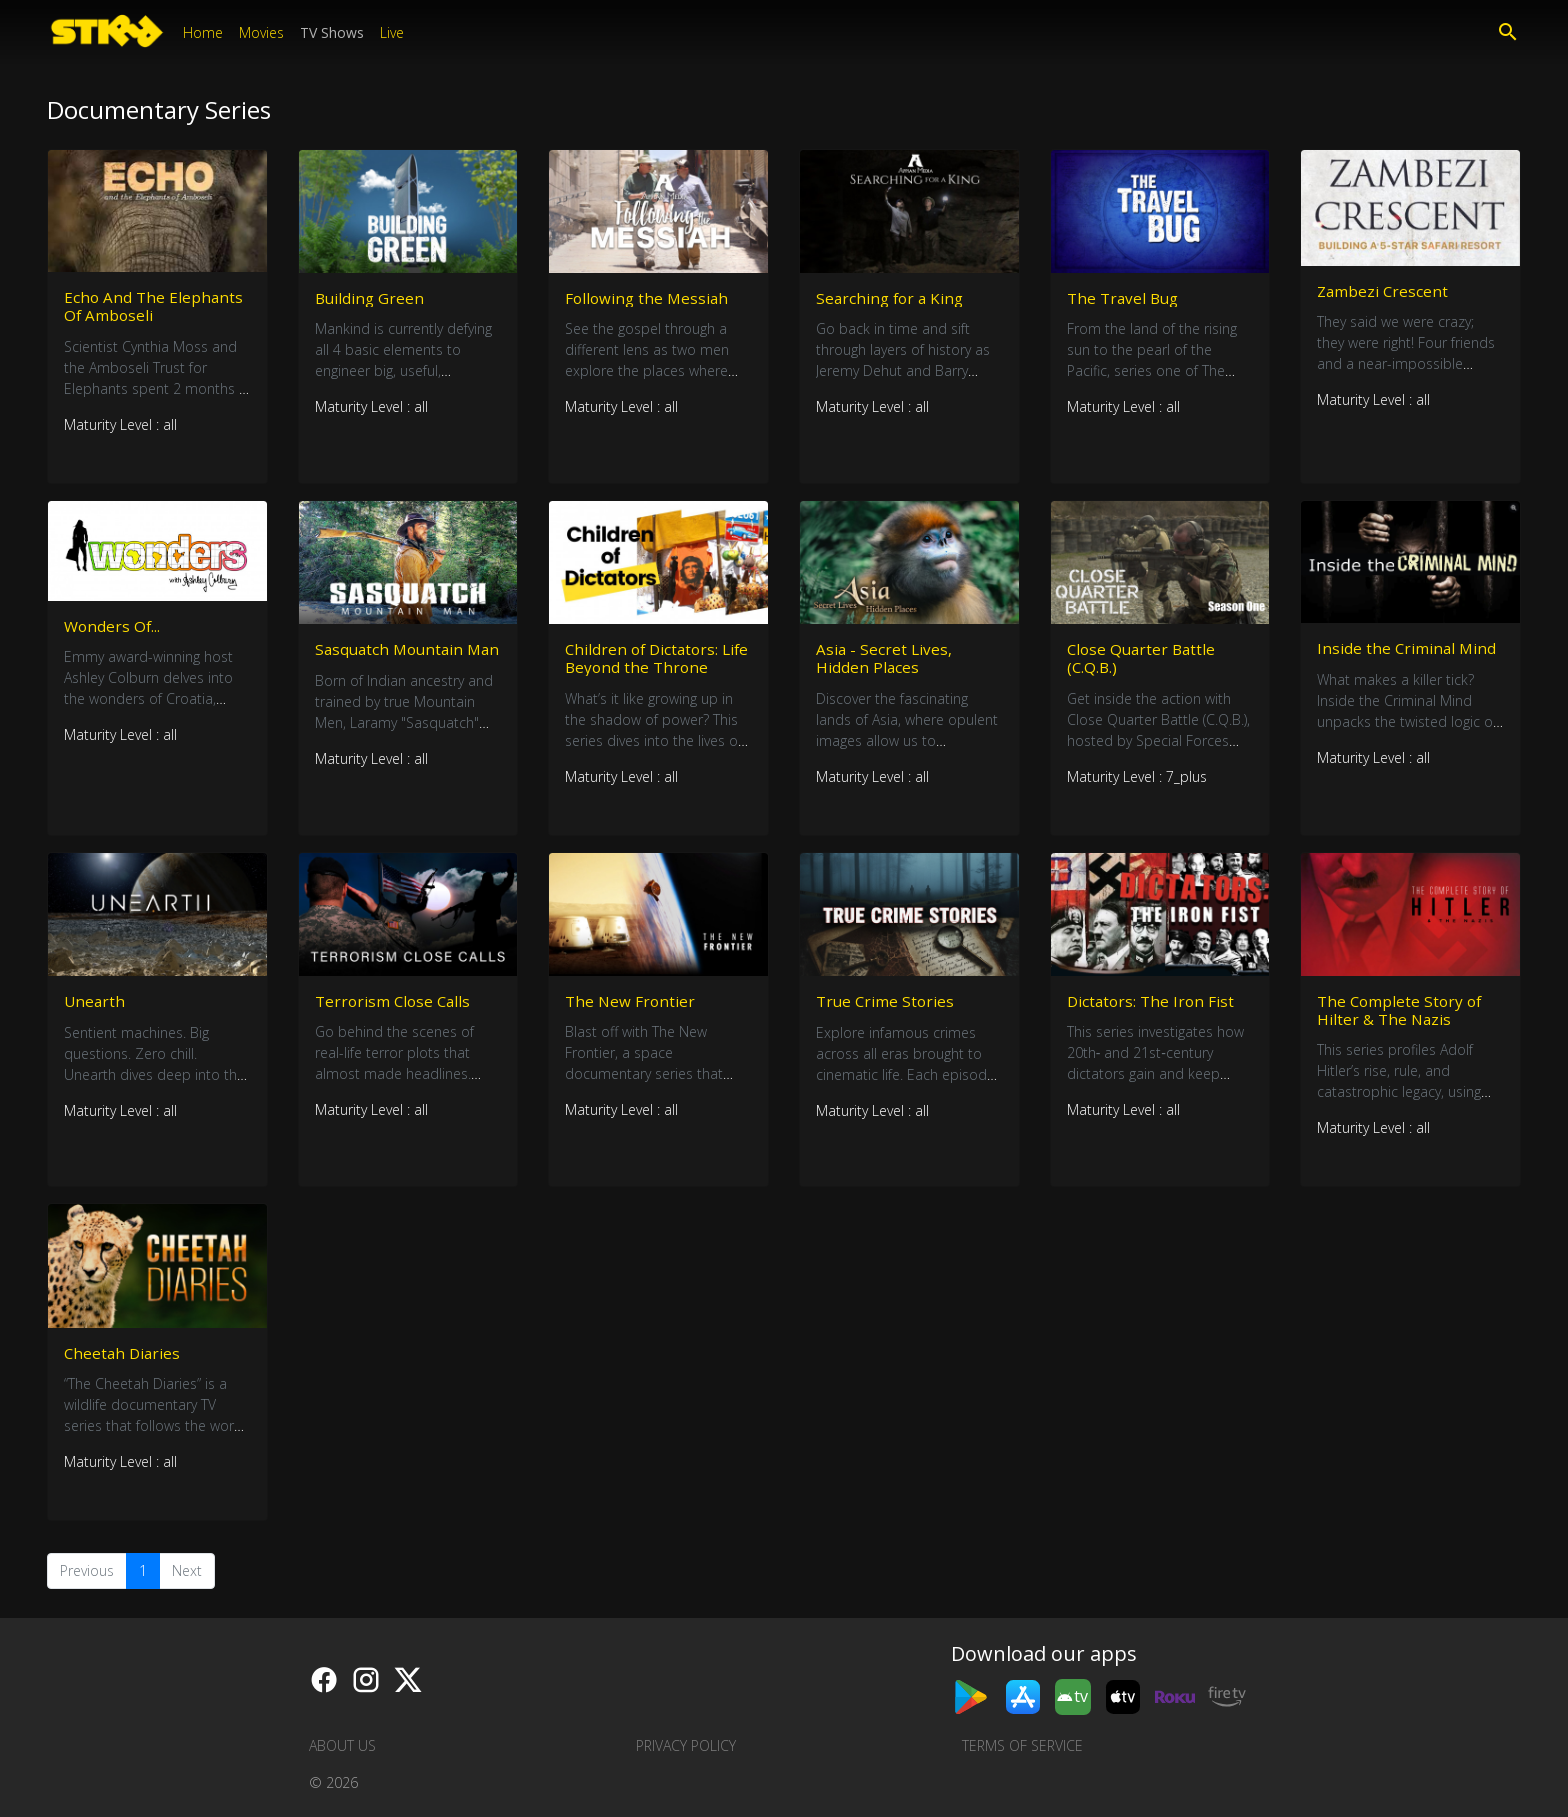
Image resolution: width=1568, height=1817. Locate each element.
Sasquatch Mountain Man (392, 662)
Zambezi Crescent (1384, 291)
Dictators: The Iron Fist (1153, 1008)
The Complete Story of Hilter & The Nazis (1402, 1017)
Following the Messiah (649, 298)
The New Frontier (631, 1008)
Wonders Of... (113, 630)
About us (342, 1745)
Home (203, 32)
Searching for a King (892, 298)
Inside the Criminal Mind (1408, 652)
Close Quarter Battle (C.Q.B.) (1144, 662)
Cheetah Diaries (124, 1364)
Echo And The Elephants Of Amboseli (155, 306)
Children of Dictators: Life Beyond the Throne (654, 662)
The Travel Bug (1125, 298)
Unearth (95, 1009)
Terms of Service (1022, 1745)
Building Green (371, 298)
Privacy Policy (686, 1745)
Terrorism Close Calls (395, 1008)
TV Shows (332, 32)
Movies (261, 32)
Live (392, 32)
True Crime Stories (887, 1008)
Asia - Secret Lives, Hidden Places (885, 662)
